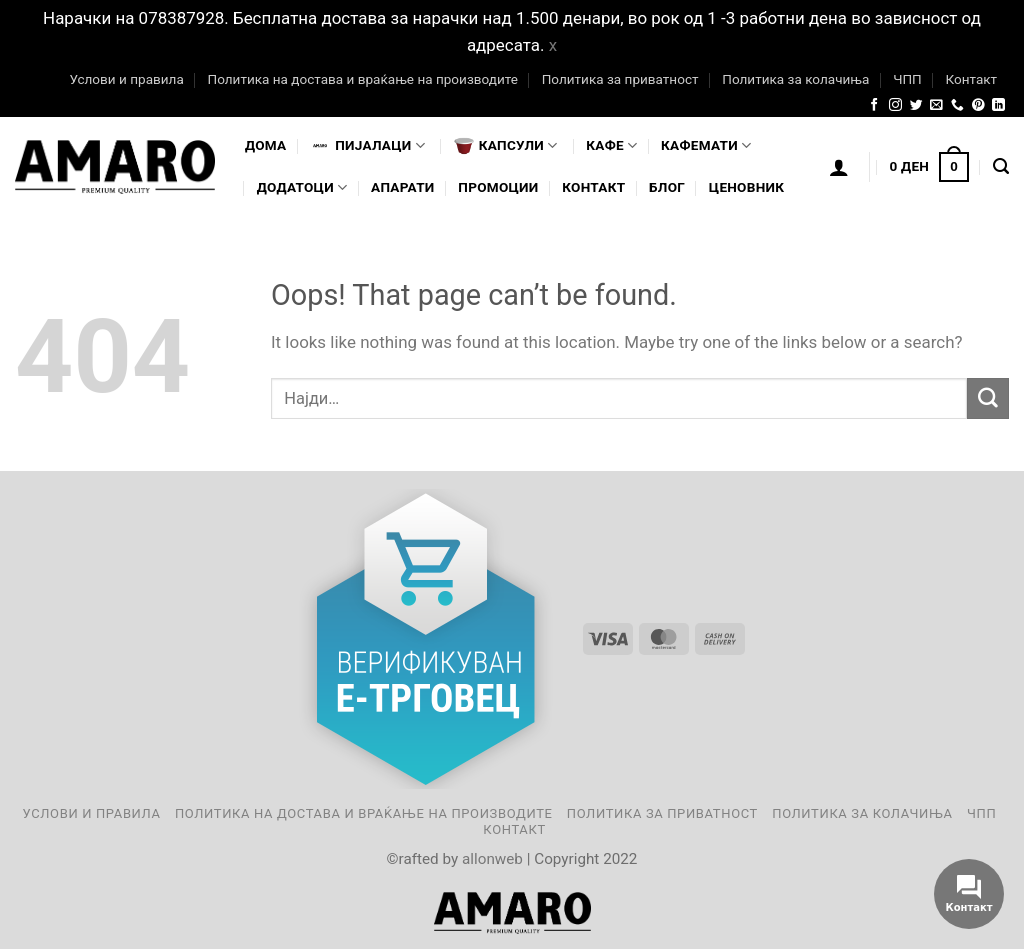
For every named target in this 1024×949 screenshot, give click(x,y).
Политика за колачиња (795, 79)
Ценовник (746, 187)
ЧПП (907, 79)
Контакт (971, 79)
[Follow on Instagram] (895, 105)
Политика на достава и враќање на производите (362, 79)
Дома (265, 145)
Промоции (498, 187)
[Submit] (988, 398)
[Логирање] (839, 167)
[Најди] (1001, 167)
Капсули (506, 146)
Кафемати (706, 145)
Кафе (611, 145)
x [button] (553, 45)
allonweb (492, 859)
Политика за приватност (620, 79)
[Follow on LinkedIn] (998, 105)
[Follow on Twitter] (916, 105)
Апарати (402, 187)
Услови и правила (126, 79)
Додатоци (302, 187)
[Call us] (957, 105)
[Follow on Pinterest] (978, 105)
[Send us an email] (936, 105)
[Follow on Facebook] (874, 105)
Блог (667, 187)
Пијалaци (367, 146)
